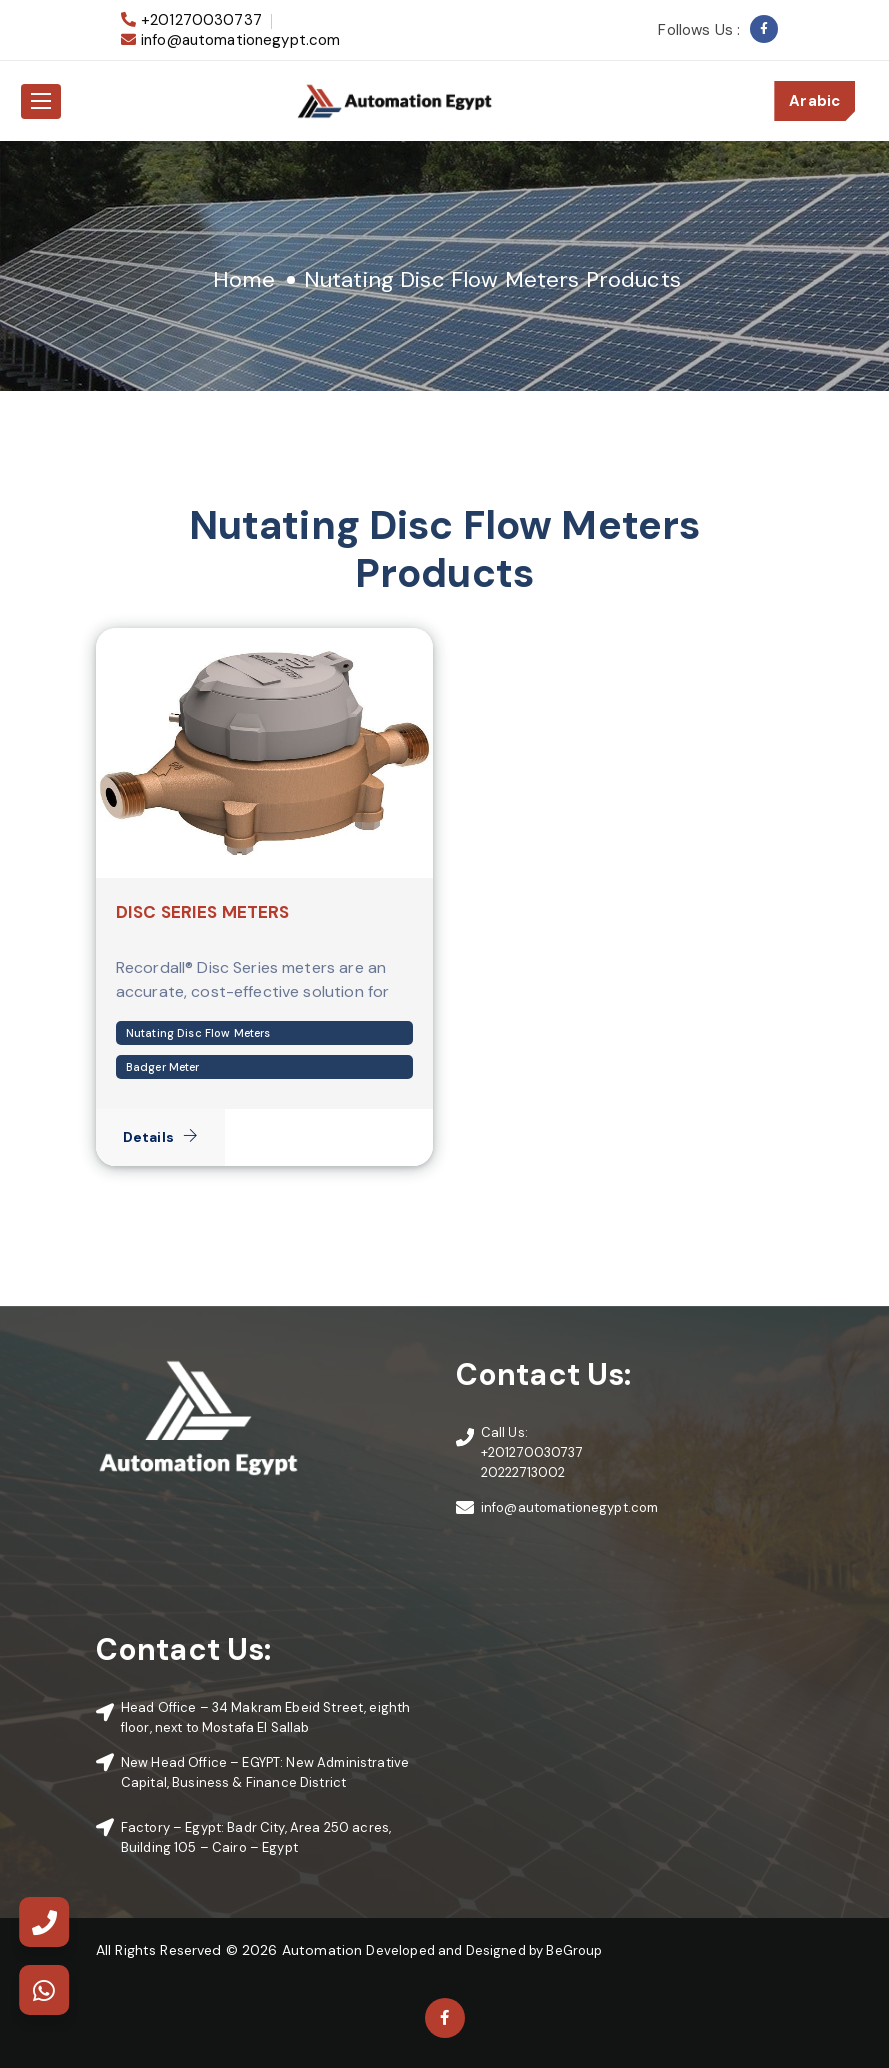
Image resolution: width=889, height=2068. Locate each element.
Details (160, 1137)
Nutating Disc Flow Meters (198, 1033)
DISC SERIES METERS (203, 912)
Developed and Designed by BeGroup (484, 1950)
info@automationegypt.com (241, 40)
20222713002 (523, 1472)
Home (244, 279)
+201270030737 (201, 20)
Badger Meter (163, 1067)
